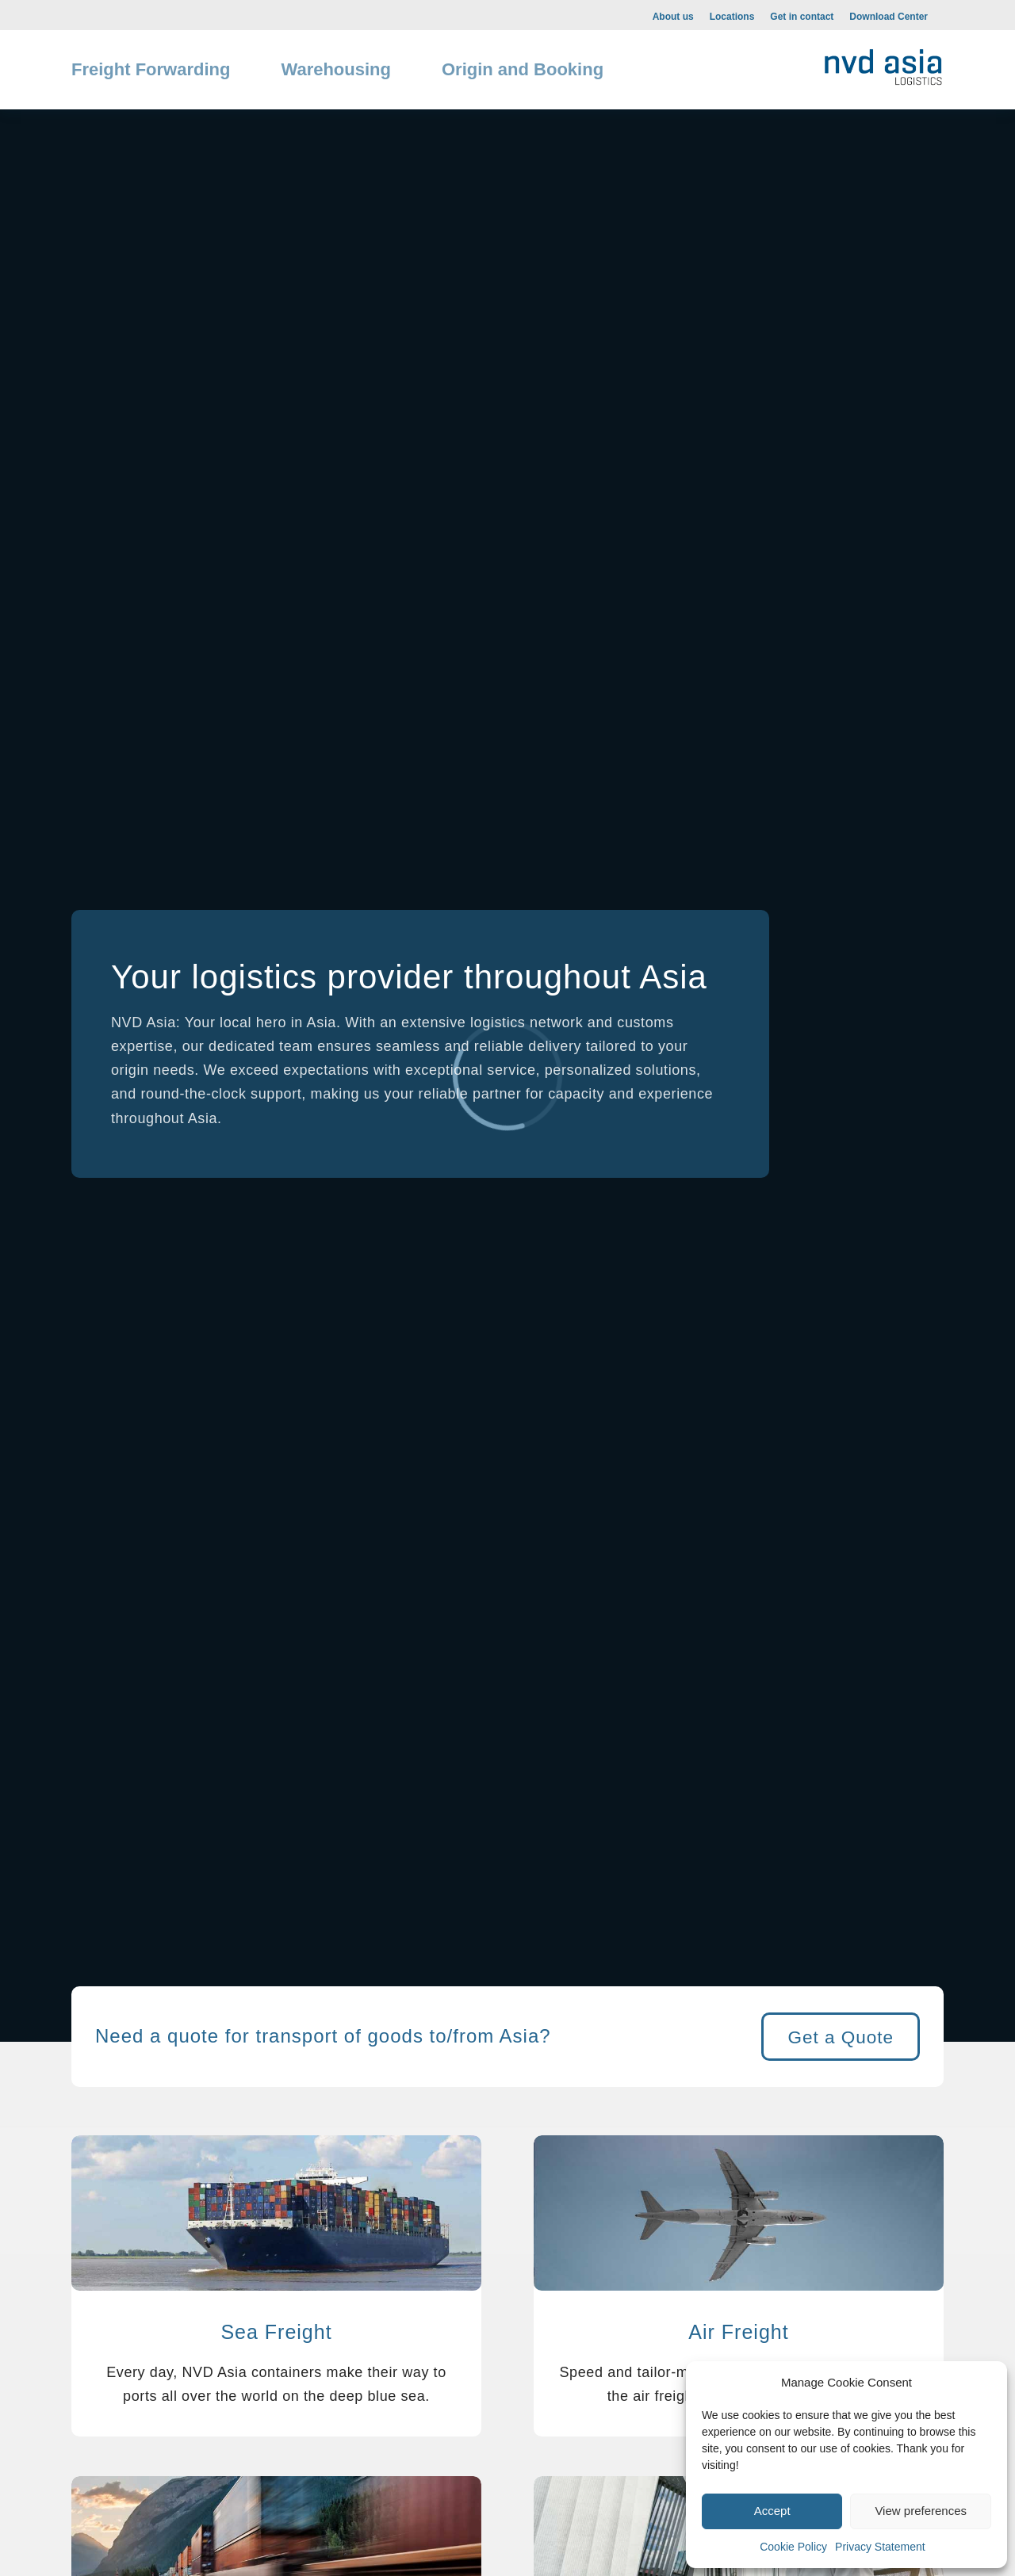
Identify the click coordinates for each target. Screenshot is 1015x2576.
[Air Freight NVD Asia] (739, 2217)
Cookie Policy (793, 2546)
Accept (772, 2510)
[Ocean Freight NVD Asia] (276, 2217)
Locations (732, 16)
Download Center (888, 16)
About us (673, 16)
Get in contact (801, 16)
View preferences (921, 2510)
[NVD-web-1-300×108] (883, 63)
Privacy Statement (880, 2546)
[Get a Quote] (840, 2036)
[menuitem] (673, 16)
